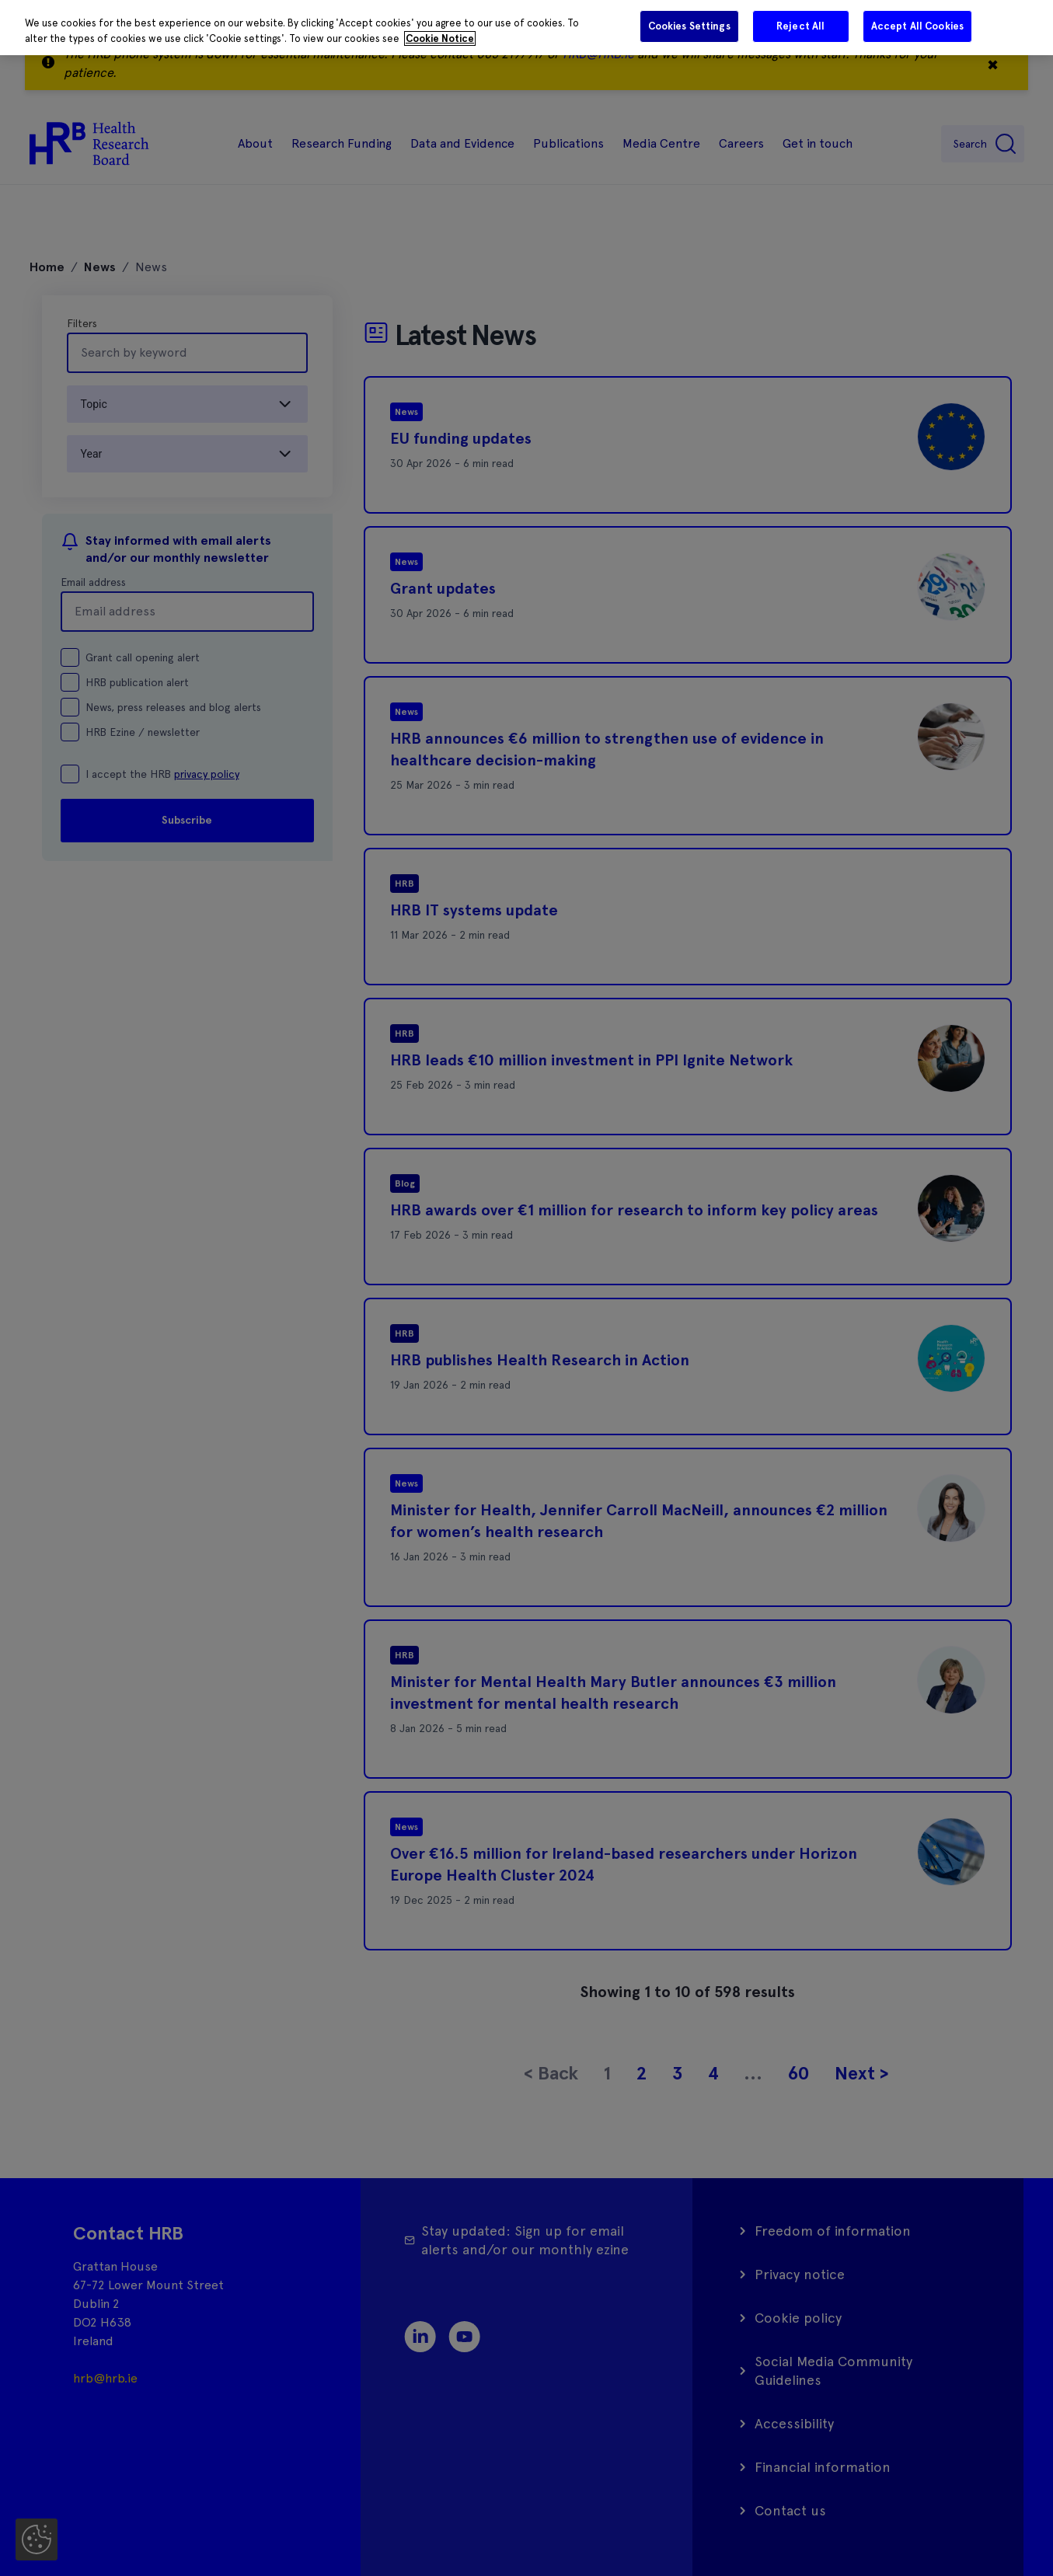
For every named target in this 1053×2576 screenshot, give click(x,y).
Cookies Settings (689, 26)
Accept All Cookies (917, 26)
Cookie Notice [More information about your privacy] (440, 38)
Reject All (800, 26)
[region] (526, 27)
